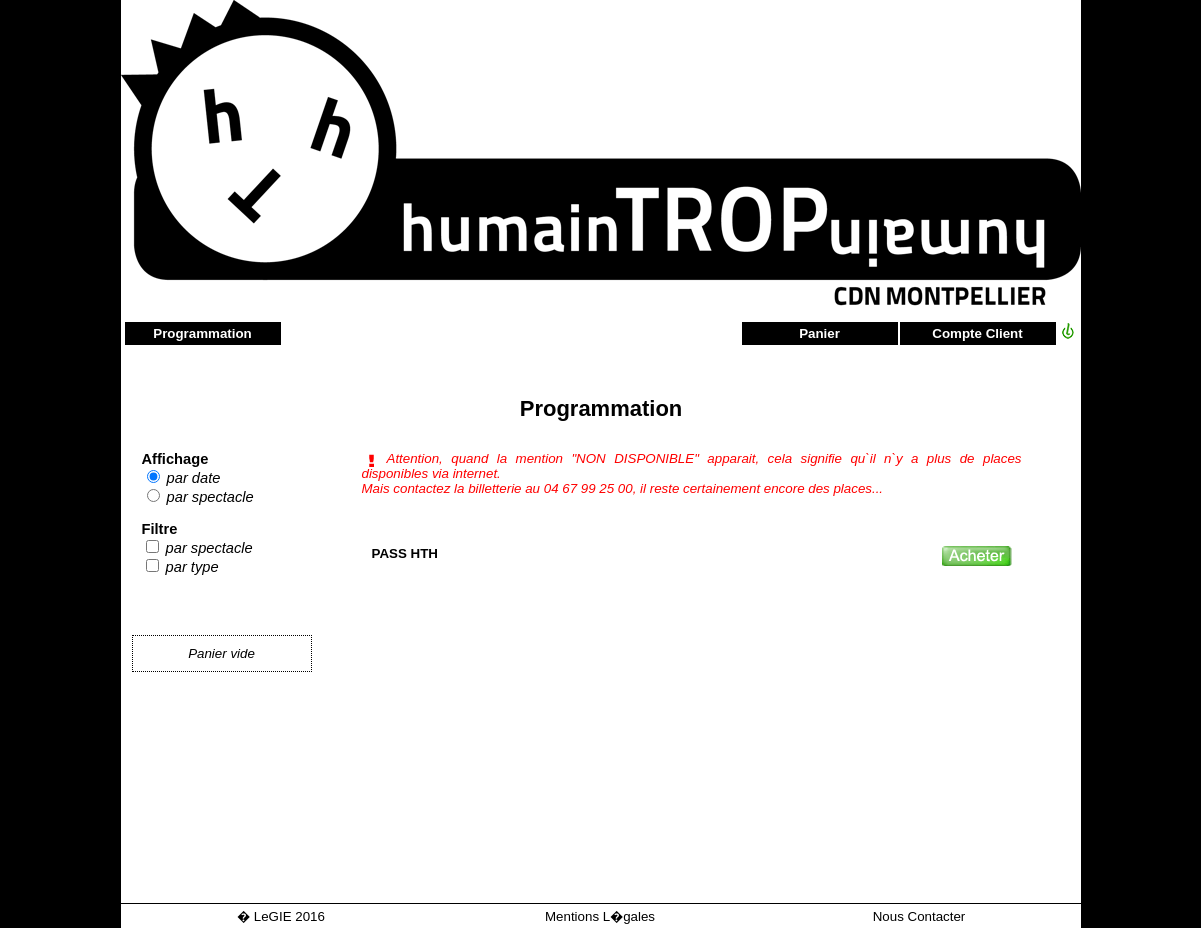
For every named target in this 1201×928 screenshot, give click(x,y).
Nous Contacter (919, 916)
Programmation (202, 333)
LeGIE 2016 (289, 916)
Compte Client (977, 333)
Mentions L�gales (600, 916)
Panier (819, 333)
